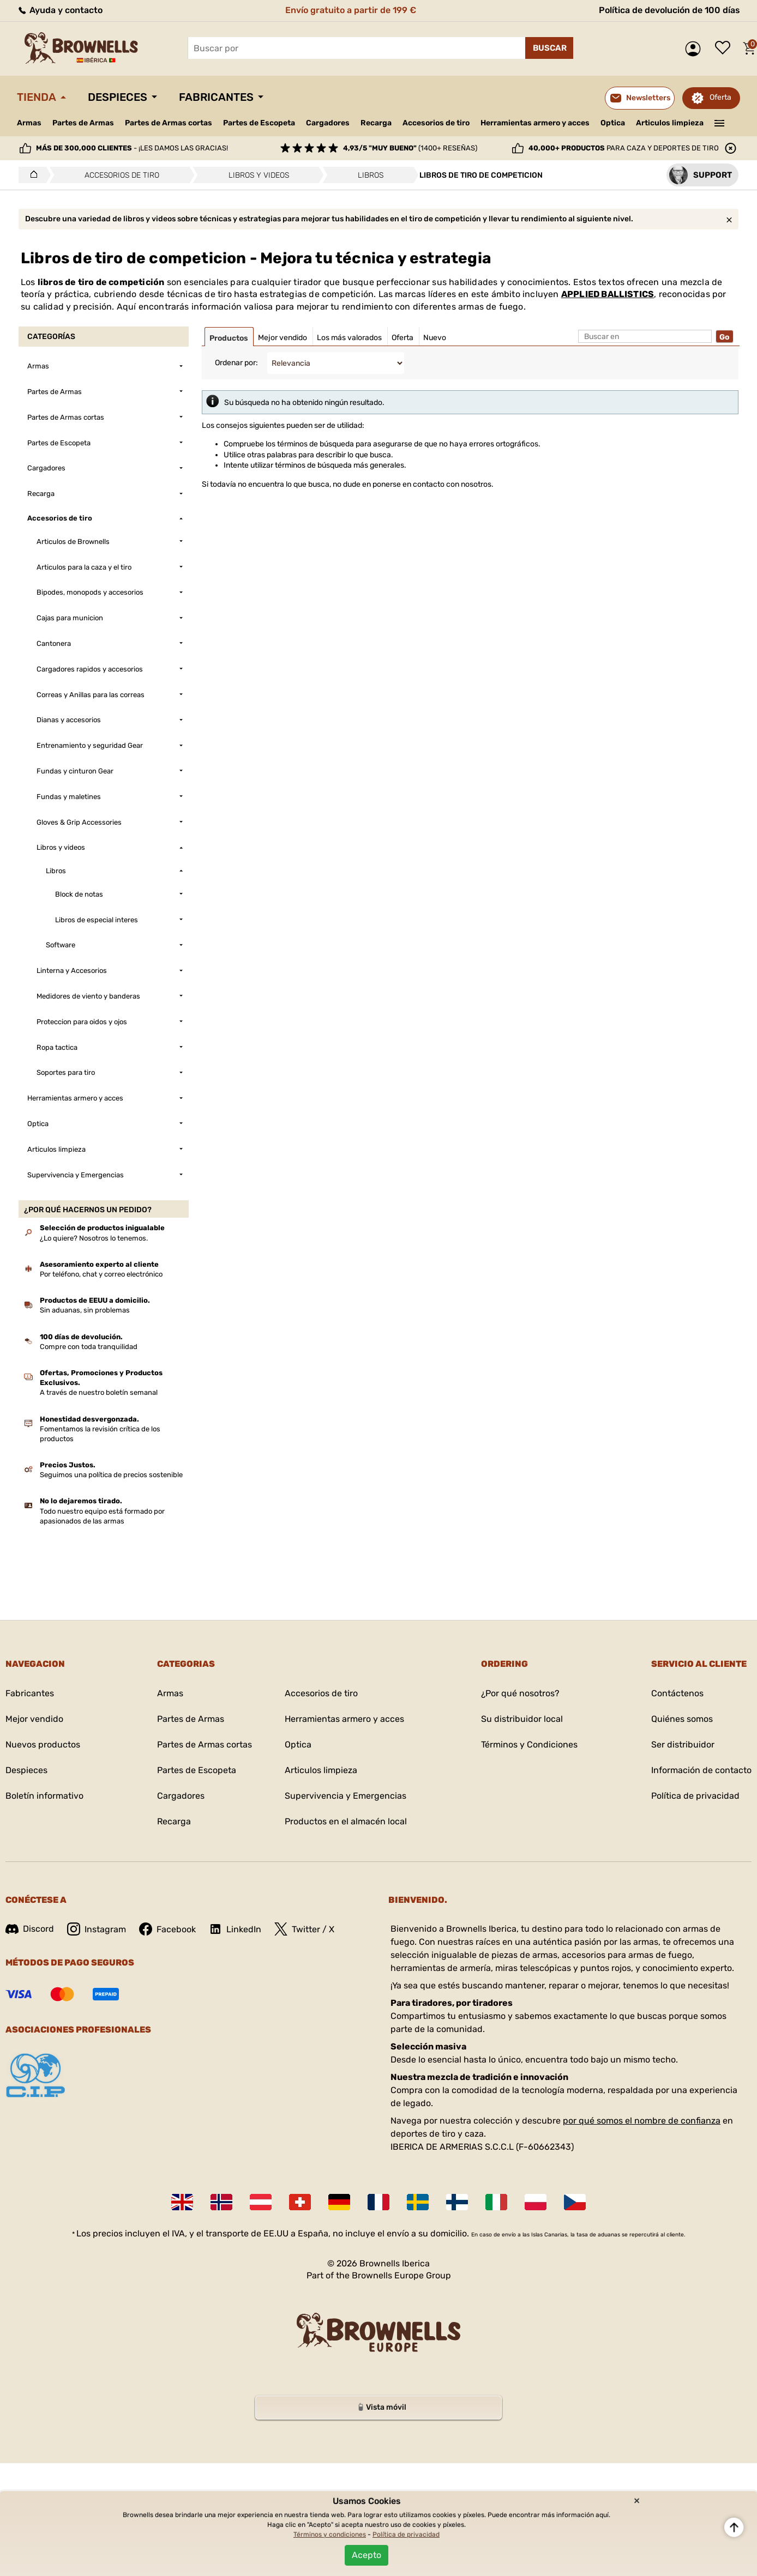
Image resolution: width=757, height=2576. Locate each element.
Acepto (366, 2555)
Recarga (376, 123)
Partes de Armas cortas (168, 123)
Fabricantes (216, 97)
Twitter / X (304, 1929)
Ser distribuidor (682, 1744)
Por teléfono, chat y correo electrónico (101, 1274)
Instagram (96, 1929)
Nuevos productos (42, 1744)
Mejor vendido (34, 1719)
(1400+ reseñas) (410, 148)
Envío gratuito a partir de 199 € (350, 10)
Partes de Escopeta (259, 123)
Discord (29, 1929)
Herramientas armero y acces (535, 123)
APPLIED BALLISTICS (607, 294)
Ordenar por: (236, 362)
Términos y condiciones (329, 2534)
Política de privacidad (695, 1796)
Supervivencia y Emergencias (345, 1796)
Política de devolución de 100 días (669, 10)
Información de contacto (701, 1770)
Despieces (117, 97)
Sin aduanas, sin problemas (85, 1310)
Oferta (720, 97)
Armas (29, 123)
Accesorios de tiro (436, 123)
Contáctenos (677, 1693)
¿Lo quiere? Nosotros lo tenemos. (94, 1238)
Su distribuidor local (522, 1719)
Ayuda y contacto (60, 10)
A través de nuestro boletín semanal (99, 1392)
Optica (612, 123)
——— (720, 122)
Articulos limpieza (670, 123)
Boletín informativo (44, 1796)
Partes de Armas (83, 123)
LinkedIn (235, 1929)
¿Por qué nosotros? (520, 1693)
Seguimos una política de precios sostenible (111, 1475)
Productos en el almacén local (346, 1821)
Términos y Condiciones (529, 1744)
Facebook (167, 1929)
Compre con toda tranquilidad (88, 1347)
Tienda (36, 97)
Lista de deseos (725, 48)
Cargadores (328, 123)
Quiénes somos (682, 1719)
